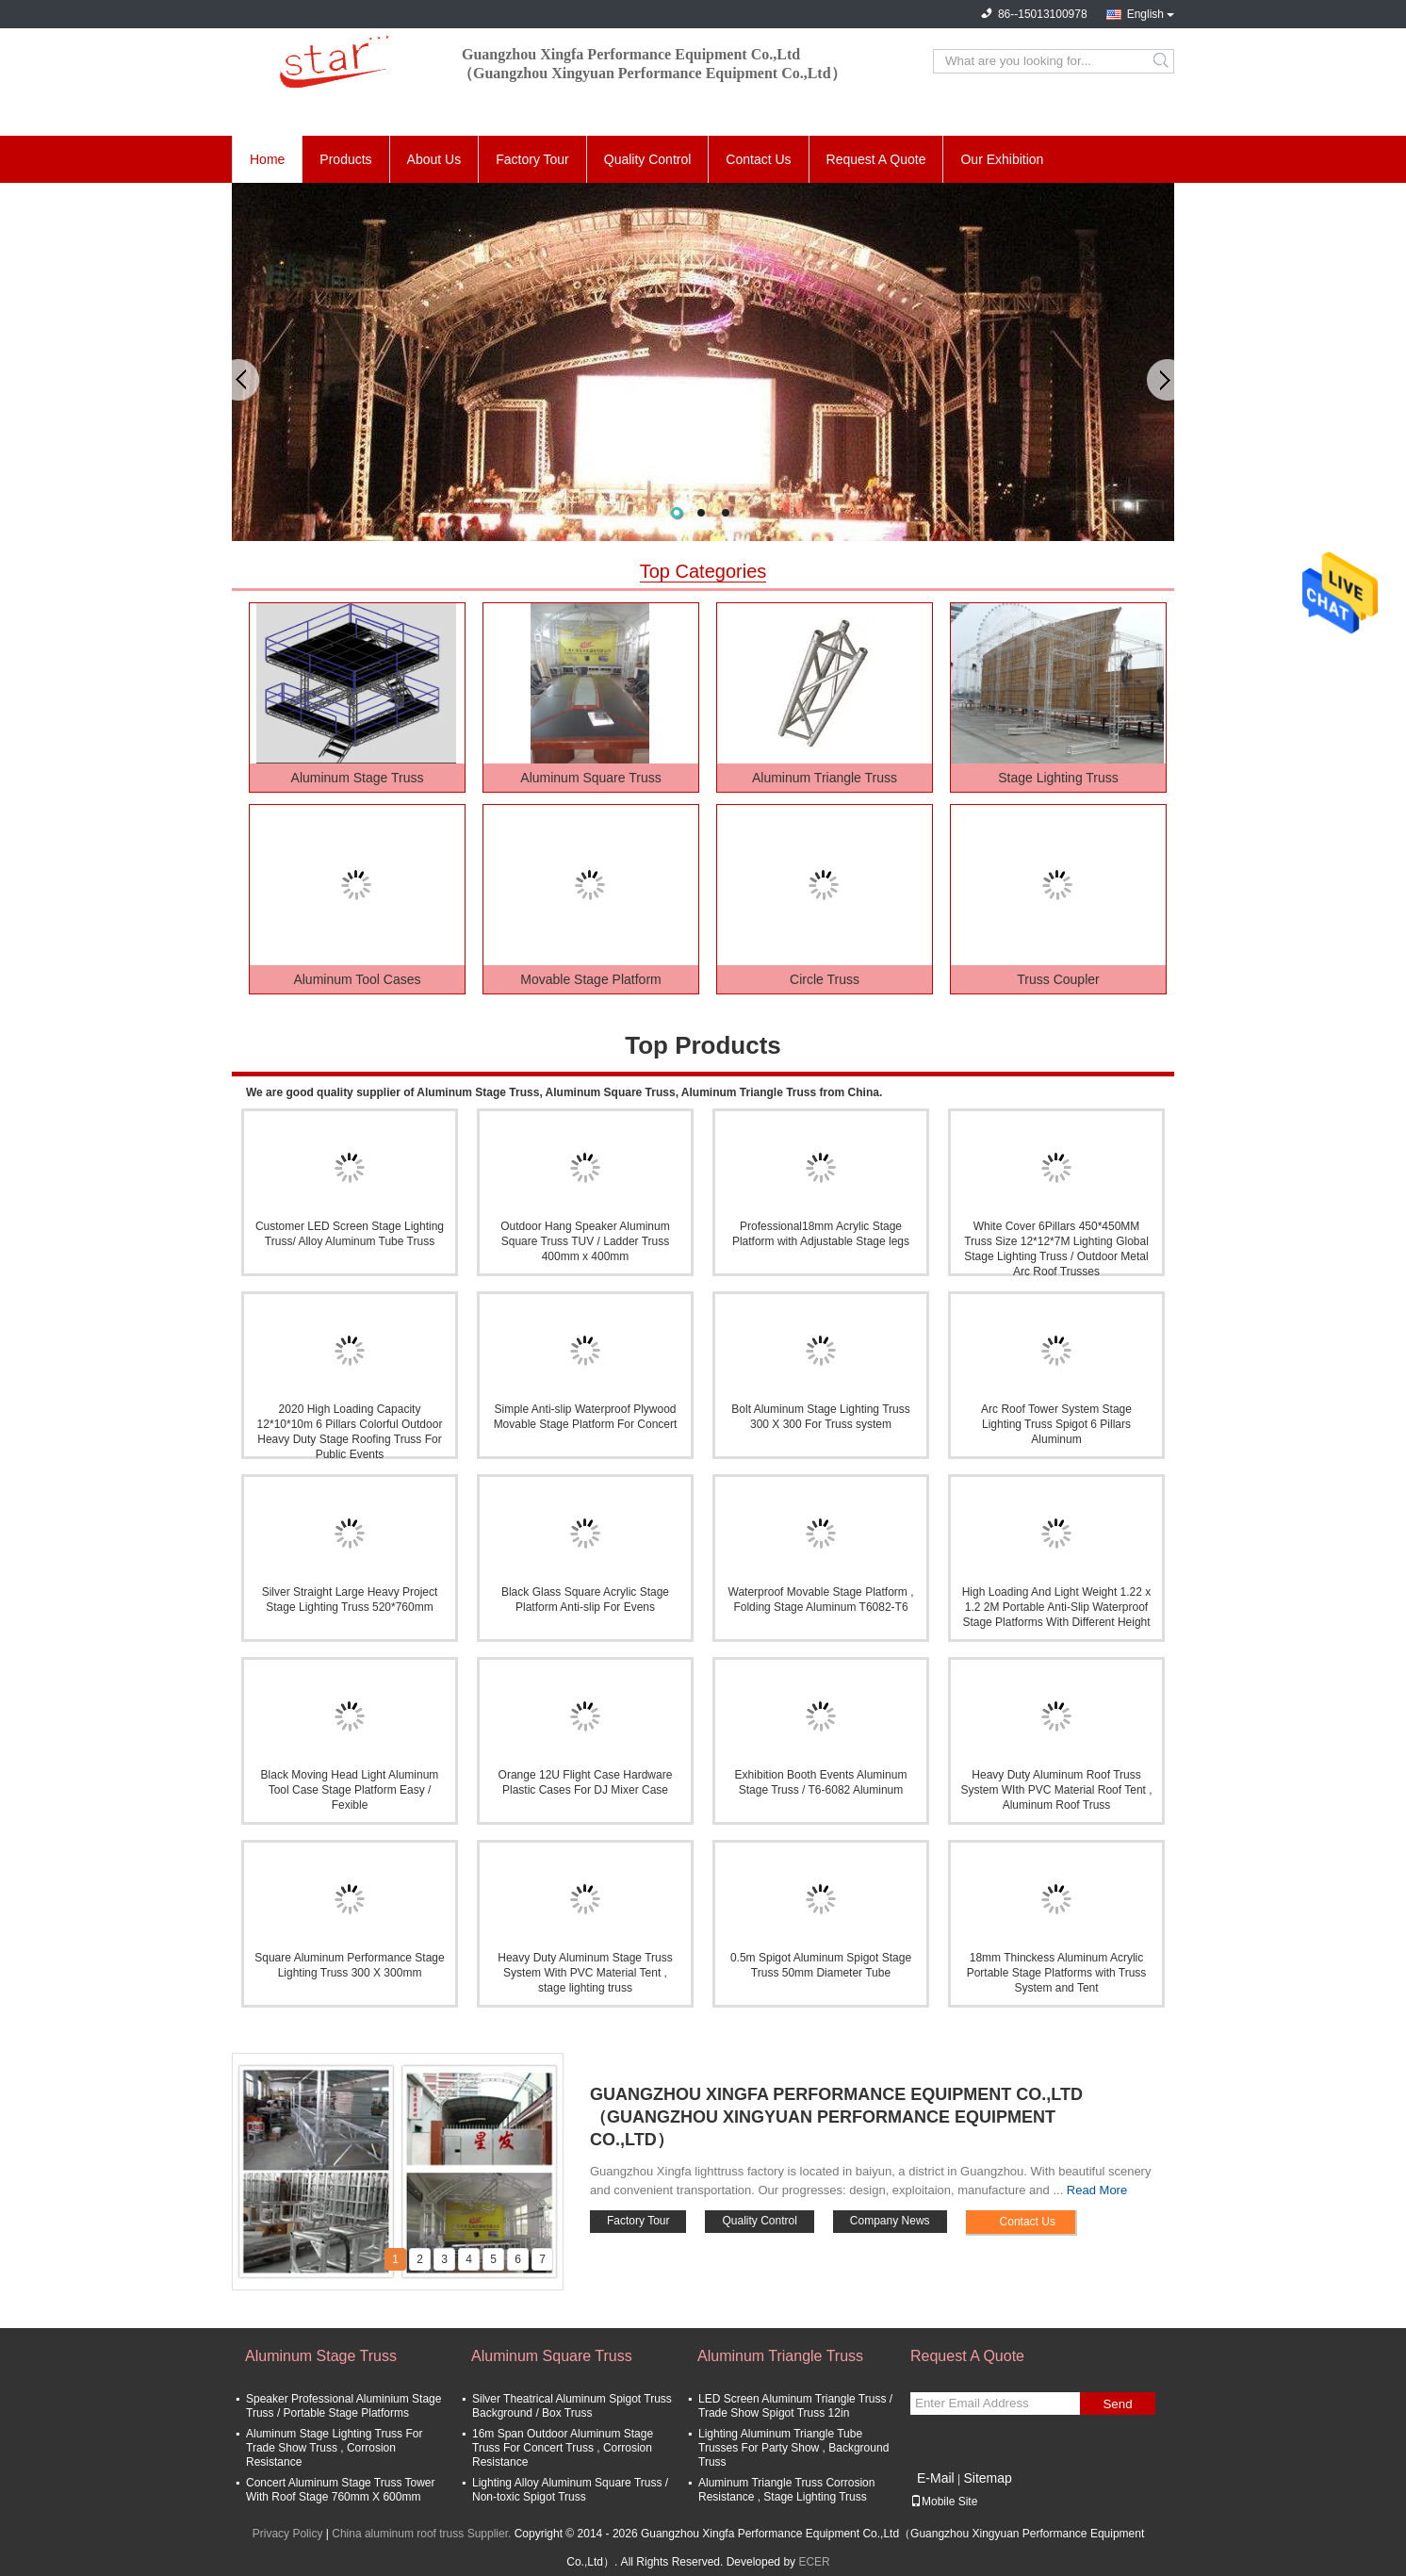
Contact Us (758, 159)
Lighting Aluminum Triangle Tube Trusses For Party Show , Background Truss (793, 2448)
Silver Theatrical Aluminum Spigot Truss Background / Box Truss (572, 2406)
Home (267, 159)
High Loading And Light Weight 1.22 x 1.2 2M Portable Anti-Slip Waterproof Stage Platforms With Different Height (1057, 1607)
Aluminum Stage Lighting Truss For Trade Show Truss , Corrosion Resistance (334, 2448)
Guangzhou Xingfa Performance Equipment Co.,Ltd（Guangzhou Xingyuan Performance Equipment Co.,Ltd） (836, 2117)
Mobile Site (943, 2501)
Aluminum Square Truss (590, 777)
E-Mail (936, 2478)
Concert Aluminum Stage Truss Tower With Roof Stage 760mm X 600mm (340, 2489)
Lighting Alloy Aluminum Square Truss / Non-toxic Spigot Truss (570, 2489)
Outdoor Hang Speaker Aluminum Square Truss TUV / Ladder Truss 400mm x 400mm (584, 1241)
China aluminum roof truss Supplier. (423, 2533)
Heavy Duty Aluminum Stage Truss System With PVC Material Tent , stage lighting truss (585, 1972)
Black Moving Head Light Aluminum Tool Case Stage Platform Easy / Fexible (350, 1790)
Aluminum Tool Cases (356, 979)
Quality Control (648, 159)
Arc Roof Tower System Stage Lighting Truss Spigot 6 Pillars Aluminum (1056, 1424)
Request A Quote (876, 159)
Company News (890, 2220)
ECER (813, 2561)
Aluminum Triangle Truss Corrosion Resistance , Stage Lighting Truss (786, 2489)
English (1145, 14)
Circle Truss (824, 979)
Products (345, 159)
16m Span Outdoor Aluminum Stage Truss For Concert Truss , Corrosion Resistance (562, 2448)
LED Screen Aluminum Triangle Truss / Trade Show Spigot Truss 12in (795, 2406)
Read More (1097, 2190)
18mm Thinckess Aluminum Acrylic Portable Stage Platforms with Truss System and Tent (1057, 1972)
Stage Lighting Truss (1058, 777)
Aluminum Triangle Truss (824, 777)
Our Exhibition (1001, 159)
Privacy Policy (288, 2533)
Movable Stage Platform (590, 979)
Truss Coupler (1058, 979)
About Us (434, 159)
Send (1117, 2404)
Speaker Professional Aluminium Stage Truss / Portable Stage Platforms (343, 2406)
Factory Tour (532, 159)
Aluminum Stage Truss (357, 777)
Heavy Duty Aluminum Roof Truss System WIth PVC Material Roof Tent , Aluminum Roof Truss (1056, 1790)
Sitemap (987, 2478)
